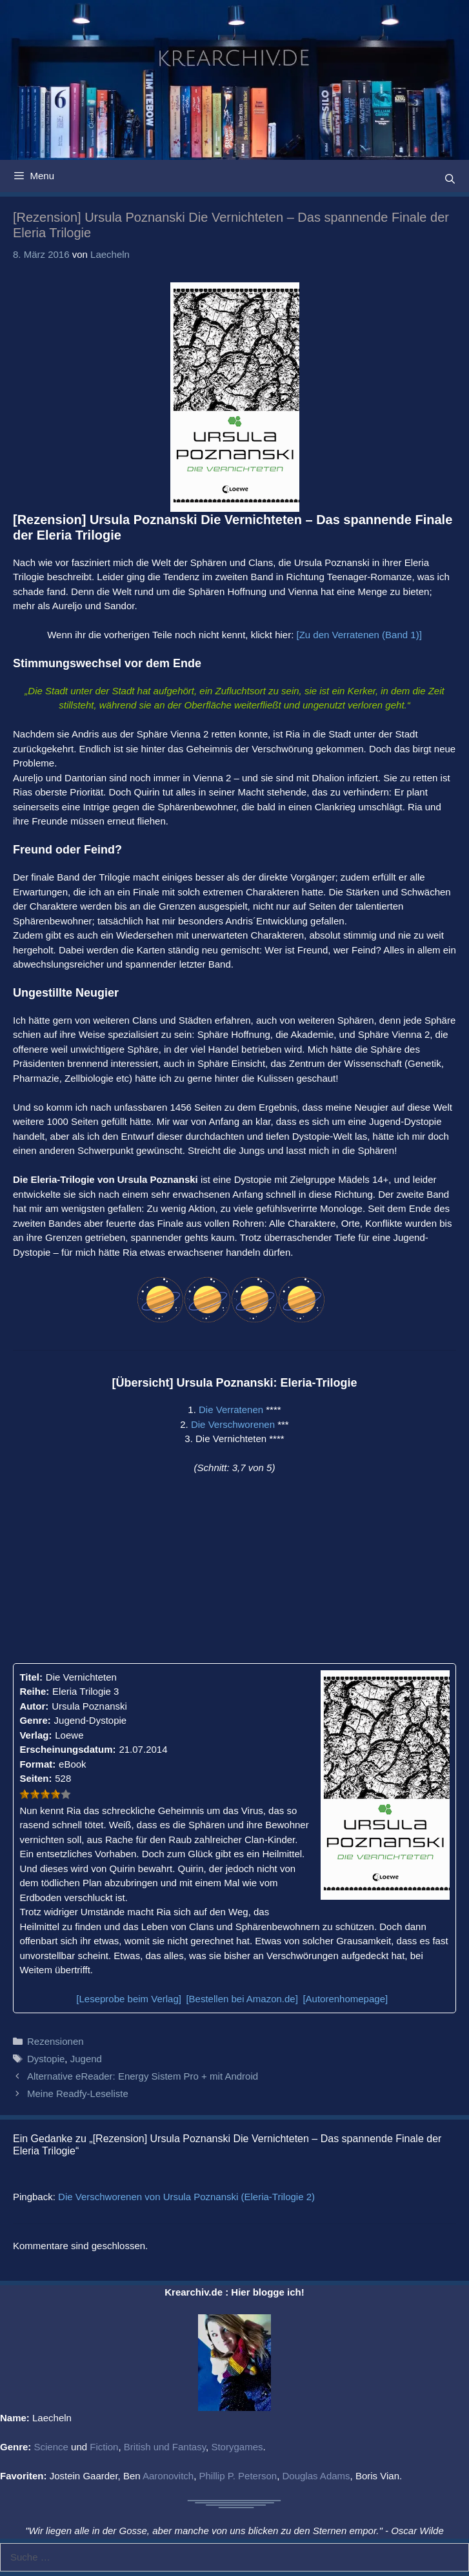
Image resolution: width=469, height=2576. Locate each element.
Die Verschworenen (233, 1424)
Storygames (237, 2446)
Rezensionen (55, 2041)
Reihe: (34, 1691)
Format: (37, 1764)
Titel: (31, 1677)
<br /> (118, 1567)
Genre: (34, 1720)
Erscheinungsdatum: (67, 1749)
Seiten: (35, 1778)
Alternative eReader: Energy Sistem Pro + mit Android (142, 2076)
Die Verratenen (231, 1409)
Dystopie (46, 2058)
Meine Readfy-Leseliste (77, 2093)
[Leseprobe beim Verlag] (128, 1998)
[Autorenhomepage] (345, 1998)
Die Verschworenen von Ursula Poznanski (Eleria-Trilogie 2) (186, 2196)
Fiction (104, 2446)
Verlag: (35, 1735)
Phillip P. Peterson (238, 2475)
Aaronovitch (168, 2475)
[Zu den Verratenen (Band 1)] (359, 634)
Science (51, 2446)
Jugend (86, 2058)
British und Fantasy (165, 2446)
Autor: (33, 1706)
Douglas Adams (316, 2475)
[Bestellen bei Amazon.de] (241, 1998)
